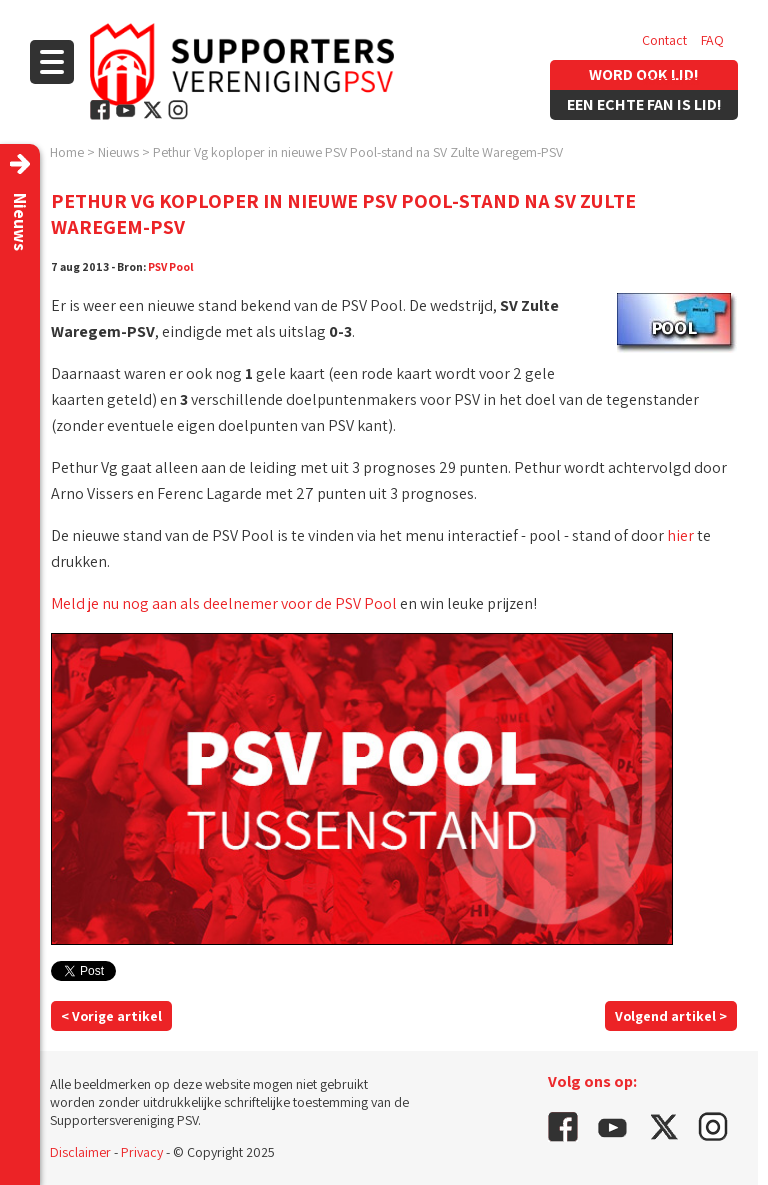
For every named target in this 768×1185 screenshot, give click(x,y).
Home (67, 152)
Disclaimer (80, 1152)
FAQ (712, 40)
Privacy (142, 1152)
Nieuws (118, 152)
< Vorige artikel (111, 1016)
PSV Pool (171, 266)
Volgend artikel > (671, 1016)
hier (680, 535)
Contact (664, 40)
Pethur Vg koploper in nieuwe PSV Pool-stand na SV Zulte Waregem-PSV (358, 152)
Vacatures (670, 80)
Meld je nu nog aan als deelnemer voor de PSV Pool (224, 603)
